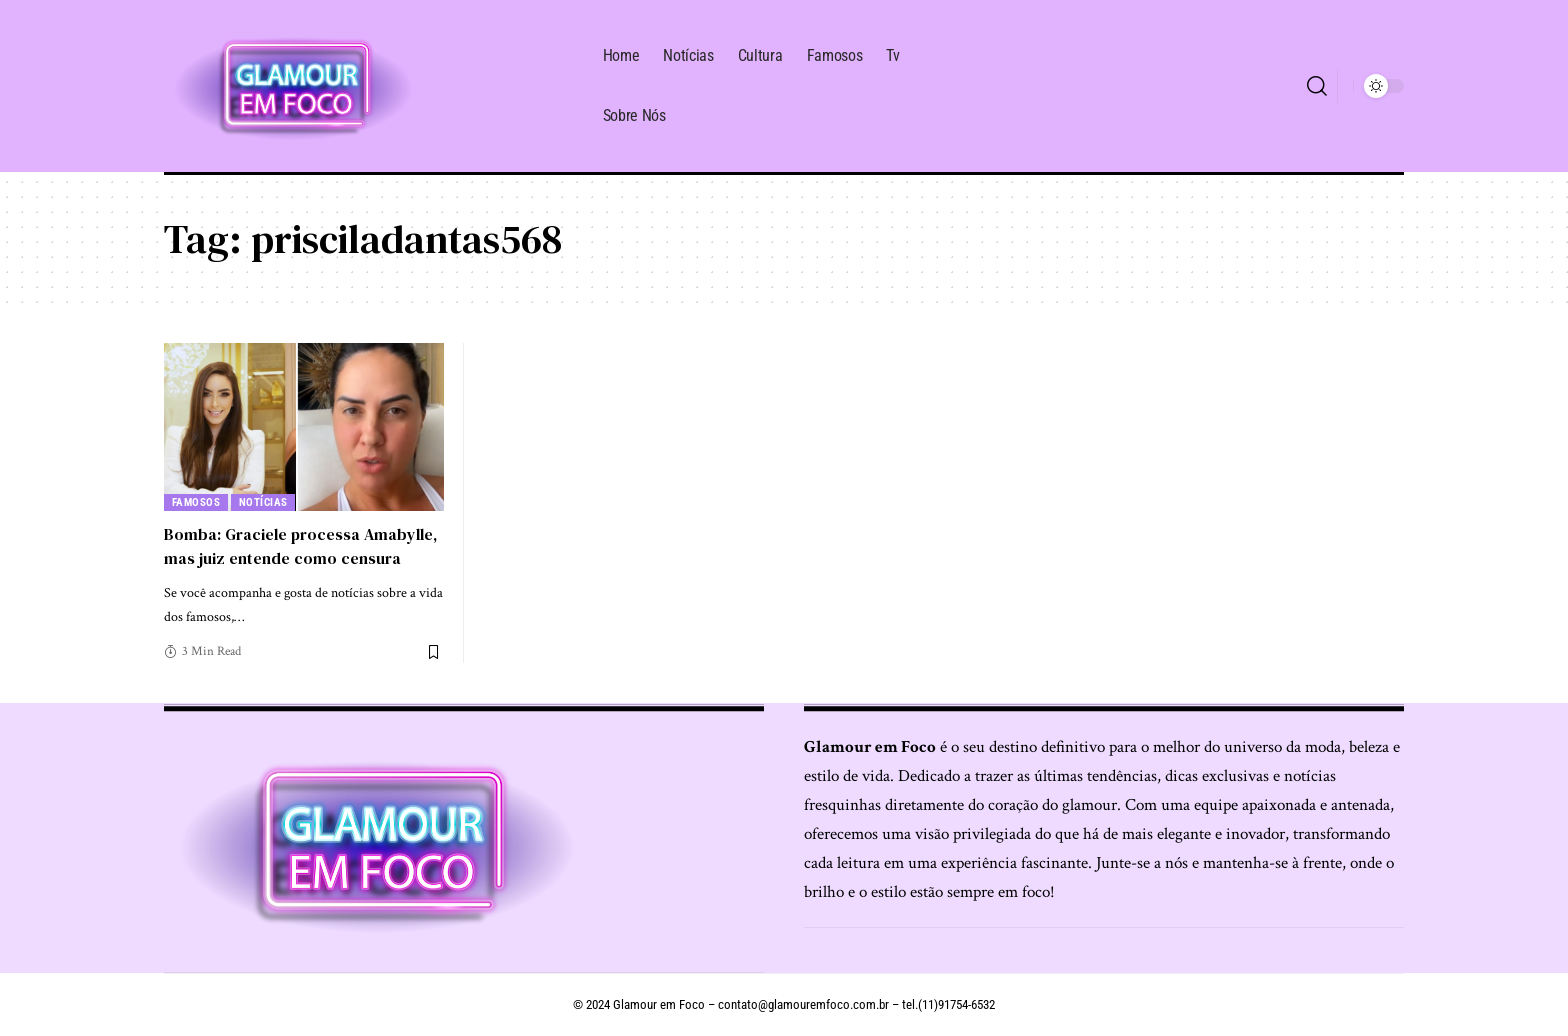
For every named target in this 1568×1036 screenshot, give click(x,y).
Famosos (196, 502)
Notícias (263, 502)
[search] (1317, 86)
